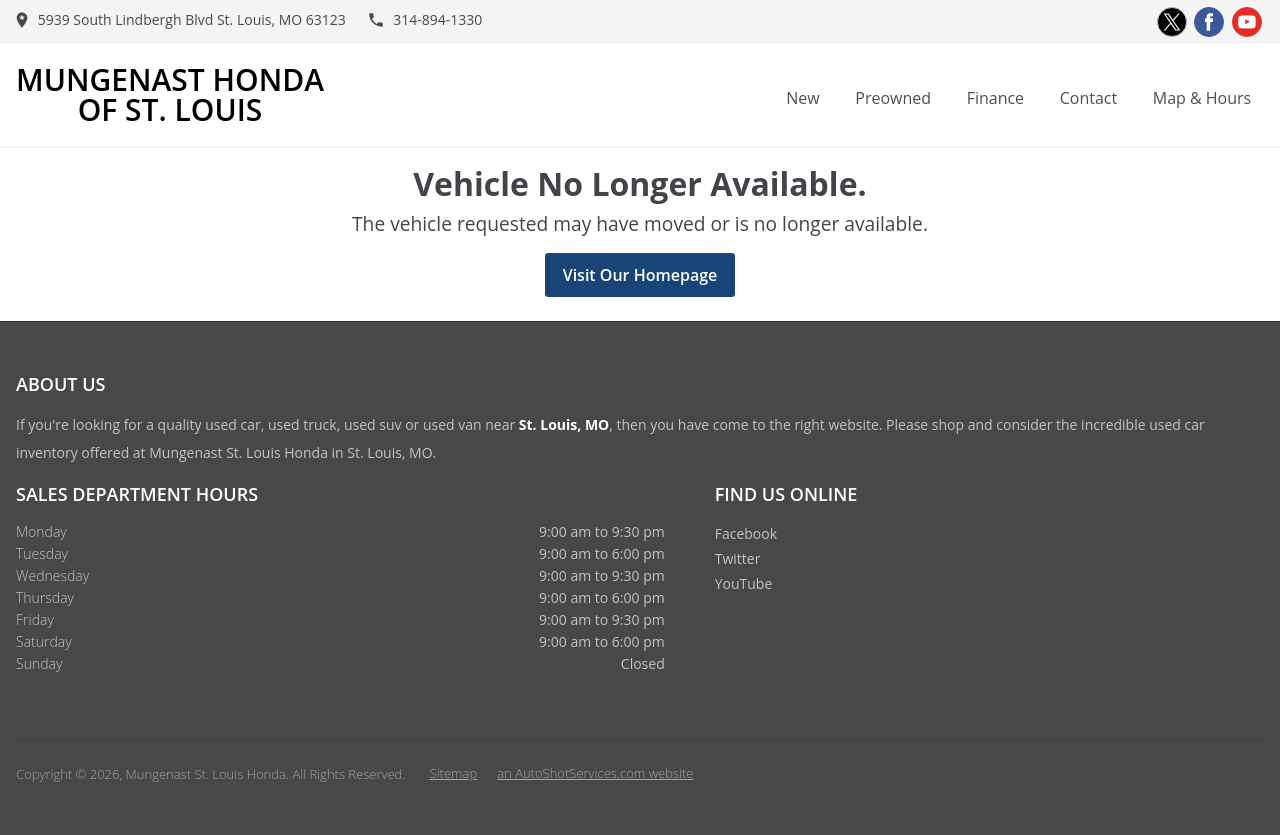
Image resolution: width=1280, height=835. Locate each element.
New (802, 98)
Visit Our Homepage (640, 275)
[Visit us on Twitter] (1172, 22)
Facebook (746, 533)
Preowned (893, 98)
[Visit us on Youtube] (1247, 22)
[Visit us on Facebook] (1209, 22)
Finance (995, 98)
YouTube (744, 583)
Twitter (738, 558)
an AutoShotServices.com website (595, 773)
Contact (1088, 98)
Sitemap (454, 773)
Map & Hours (1202, 98)
